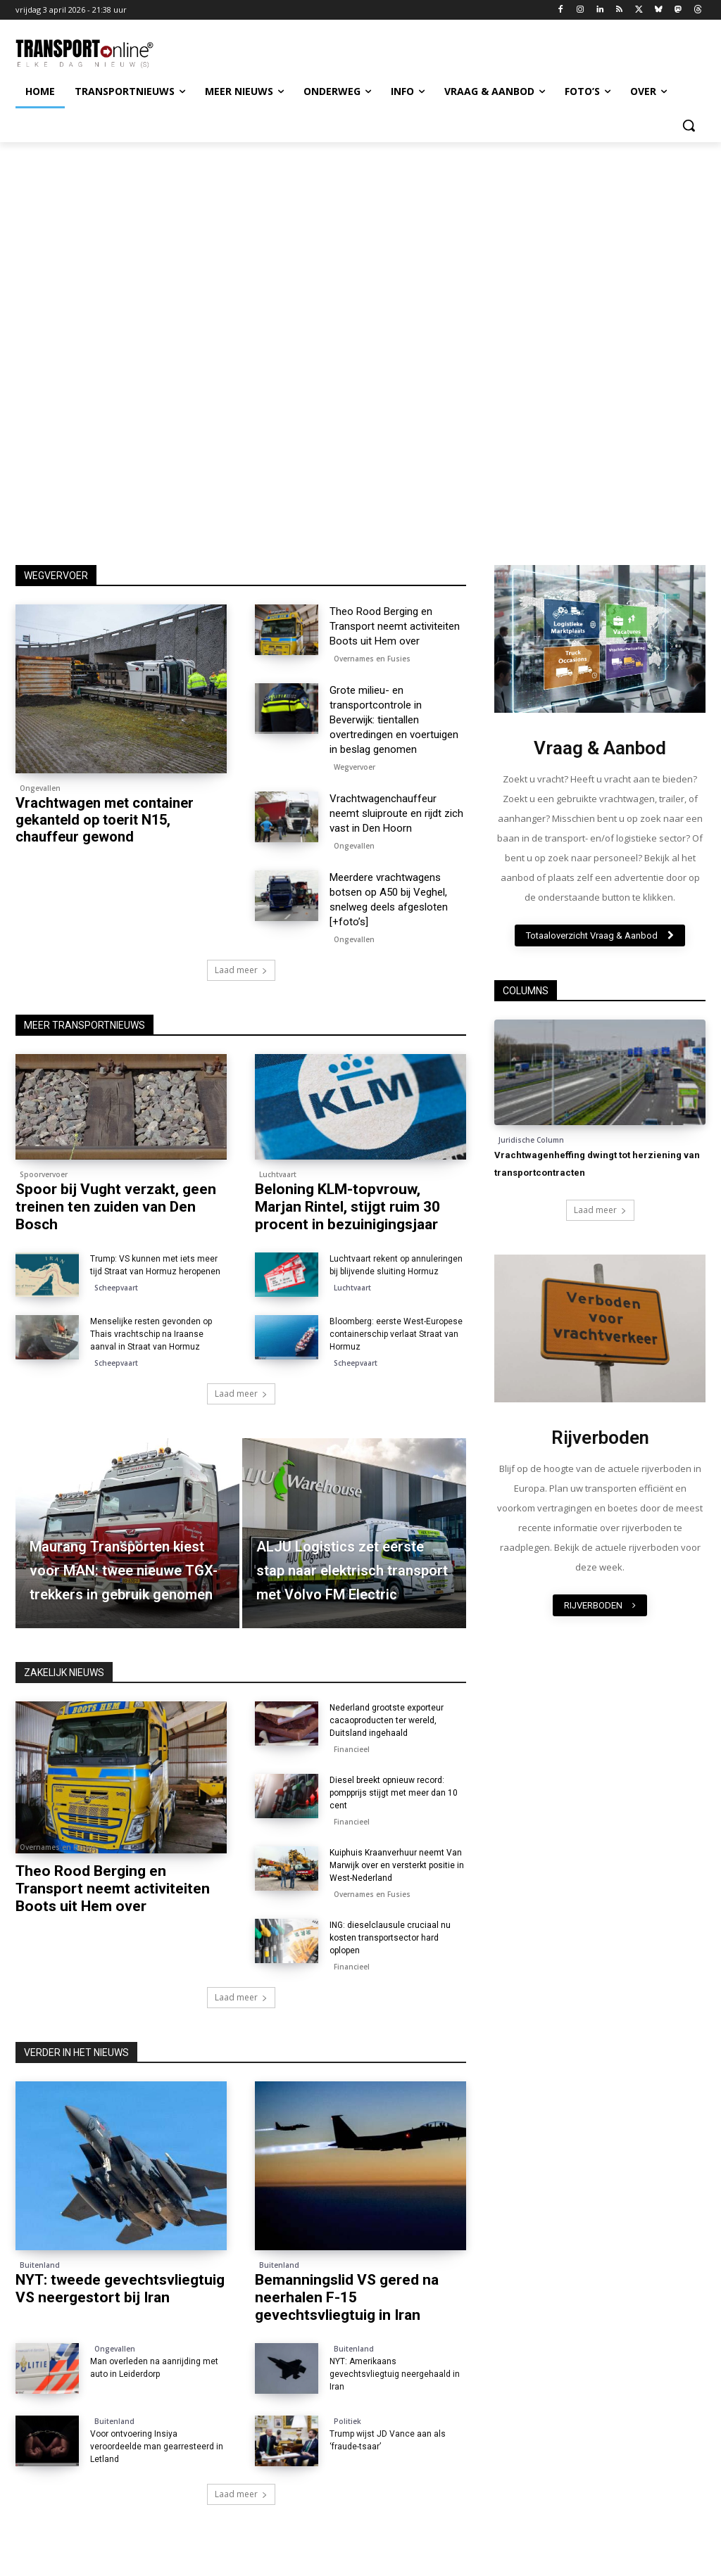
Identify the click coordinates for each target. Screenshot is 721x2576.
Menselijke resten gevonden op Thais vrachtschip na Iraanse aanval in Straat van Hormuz (151, 1334)
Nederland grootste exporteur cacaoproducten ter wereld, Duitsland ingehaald (387, 1720)
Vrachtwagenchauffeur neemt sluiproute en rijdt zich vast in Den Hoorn (396, 813)
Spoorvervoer (44, 1174)
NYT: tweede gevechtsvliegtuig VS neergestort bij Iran (120, 2288)
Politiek (347, 2421)
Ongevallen (40, 788)
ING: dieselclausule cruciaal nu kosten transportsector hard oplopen (390, 1937)
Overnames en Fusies (372, 659)
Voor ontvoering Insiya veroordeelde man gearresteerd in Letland (156, 2446)
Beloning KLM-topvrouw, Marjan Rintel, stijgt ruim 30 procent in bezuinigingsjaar (347, 1207)
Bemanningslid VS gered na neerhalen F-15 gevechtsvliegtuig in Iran (347, 2297)
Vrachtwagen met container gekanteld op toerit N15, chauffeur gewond (104, 819)
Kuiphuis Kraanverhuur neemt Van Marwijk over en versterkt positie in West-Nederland (397, 1865)
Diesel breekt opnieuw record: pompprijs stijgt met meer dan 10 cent (394, 1792)
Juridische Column (531, 1140)
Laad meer (241, 970)
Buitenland (40, 2265)
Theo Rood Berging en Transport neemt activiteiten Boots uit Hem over (395, 626)
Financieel (352, 1749)
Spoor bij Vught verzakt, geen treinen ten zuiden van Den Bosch (115, 1207)
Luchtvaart (277, 1174)
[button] (689, 125)
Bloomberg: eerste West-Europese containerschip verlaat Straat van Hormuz (396, 1334)
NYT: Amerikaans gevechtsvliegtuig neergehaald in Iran (395, 2374)
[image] (600, 639)
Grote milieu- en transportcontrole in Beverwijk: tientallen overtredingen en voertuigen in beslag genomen (394, 720)
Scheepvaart (116, 1288)
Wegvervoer (354, 767)
